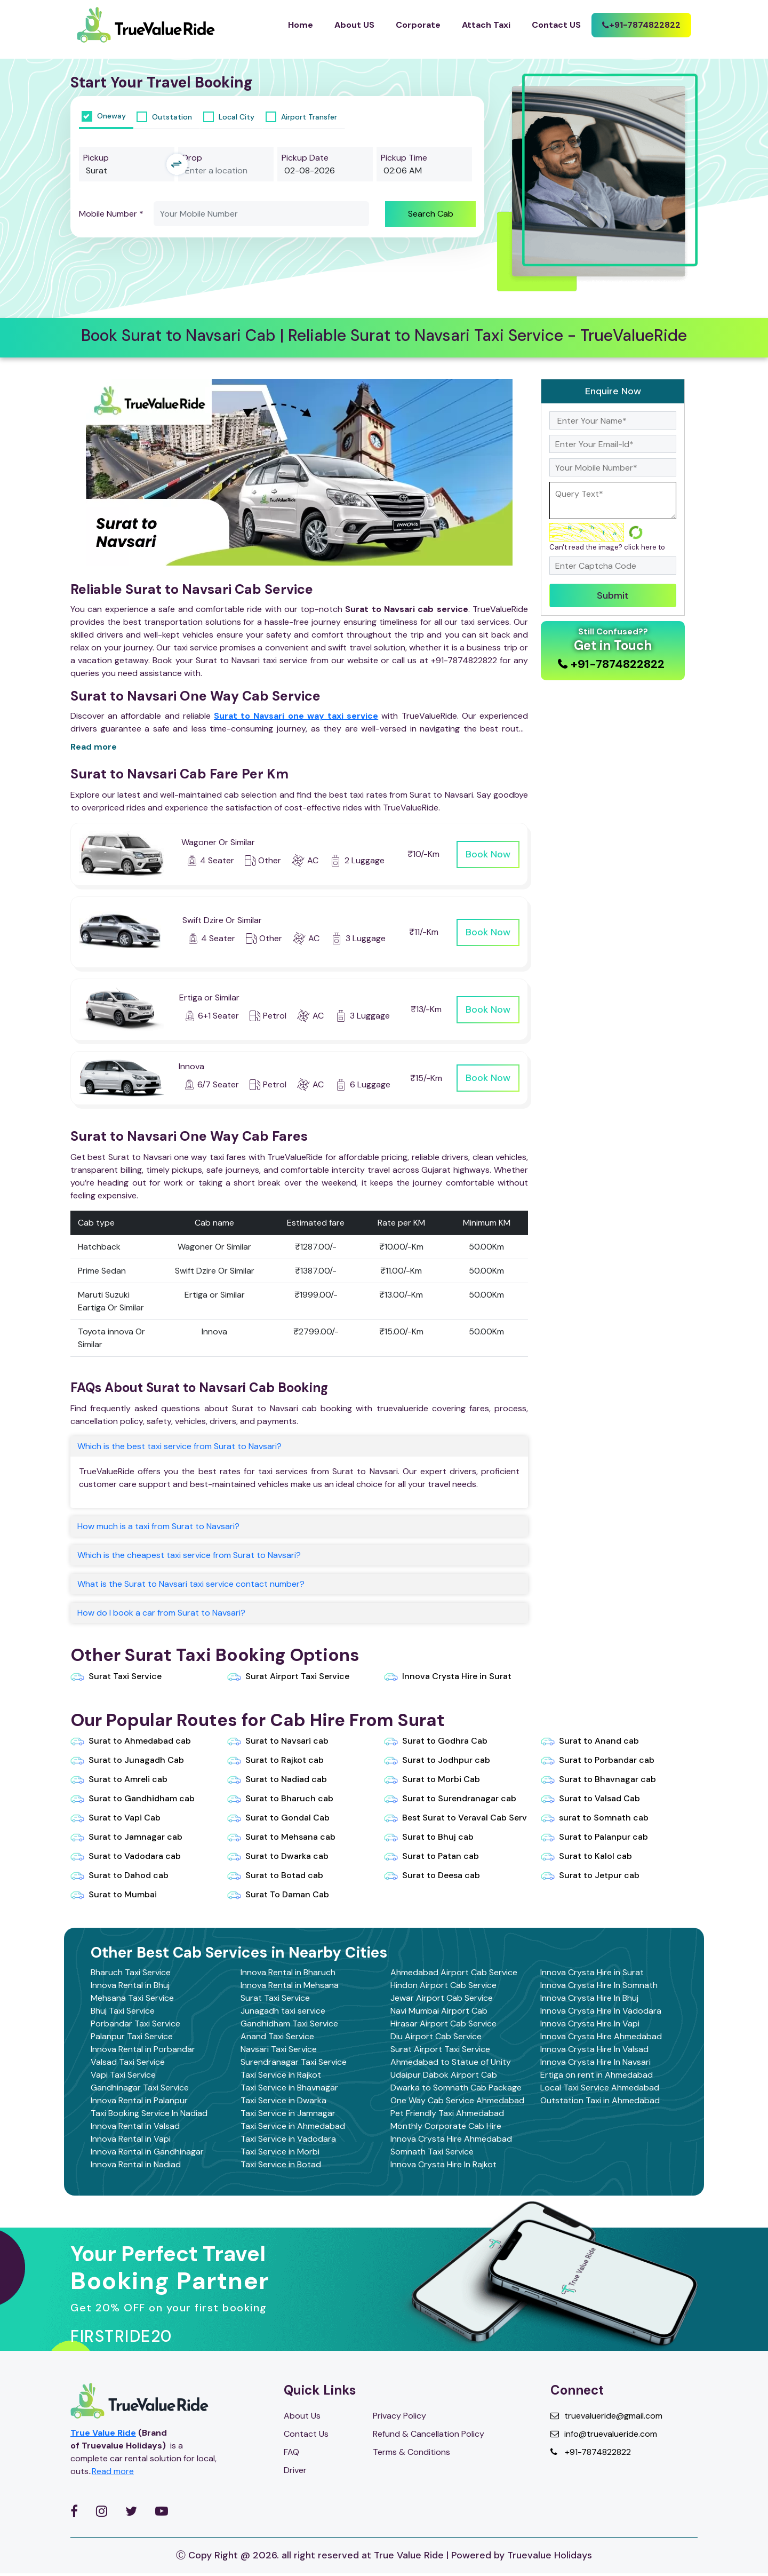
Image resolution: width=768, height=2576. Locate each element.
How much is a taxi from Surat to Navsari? (158, 1526)
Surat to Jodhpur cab (437, 1760)
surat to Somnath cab (595, 1817)
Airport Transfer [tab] (301, 117)
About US (354, 24)
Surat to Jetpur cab (590, 1875)
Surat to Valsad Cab (590, 1798)
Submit (613, 595)
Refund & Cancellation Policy (428, 2433)
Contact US (556, 24)
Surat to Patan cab (431, 1856)
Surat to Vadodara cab (125, 1856)
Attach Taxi (486, 24)
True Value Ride (103, 2432)
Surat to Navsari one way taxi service (296, 715)
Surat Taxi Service (116, 1676)
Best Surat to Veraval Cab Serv (455, 1817)
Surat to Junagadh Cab (127, 1760)
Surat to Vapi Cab (115, 1817)
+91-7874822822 (590, 2452)
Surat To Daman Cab (278, 1894)
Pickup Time (404, 157)
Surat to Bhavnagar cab (598, 1779)
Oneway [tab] (104, 116)
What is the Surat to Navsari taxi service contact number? (191, 1583)
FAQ (291, 2452)
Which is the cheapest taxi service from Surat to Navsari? (189, 1555)
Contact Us (306, 2433)
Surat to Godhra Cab (435, 1741)
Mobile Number (111, 213)
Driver (295, 2470)
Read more (93, 746)
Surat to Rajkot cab (275, 1760)
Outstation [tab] (164, 117)
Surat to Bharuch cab (280, 1798)
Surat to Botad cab (275, 1875)
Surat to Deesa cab (432, 1875)
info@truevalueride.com (603, 2433)
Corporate (418, 24)
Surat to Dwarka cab (278, 1856)
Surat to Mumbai (113, 1894)
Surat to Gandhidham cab (132, 1798)
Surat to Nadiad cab (277, 1779)
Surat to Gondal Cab (278, 1817)
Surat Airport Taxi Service (288, 1676)
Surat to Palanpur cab (594, 1837)
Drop (192, 157)
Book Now (488, 854)
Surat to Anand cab (590, 1741)
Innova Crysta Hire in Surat (447, 1676)
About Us (302, 2415)
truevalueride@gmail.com (606, 2415)
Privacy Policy (399, 2415)
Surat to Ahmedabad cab (130, 1741)
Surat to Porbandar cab (597, 1760)
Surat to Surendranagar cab (450, 1798)
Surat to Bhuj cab (429, 1837)
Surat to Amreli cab (118, 1779)
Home (300, 24)
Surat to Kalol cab (586, 1856)
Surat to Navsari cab (278, 1741)
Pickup (96, 157)
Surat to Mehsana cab (281, 1837)
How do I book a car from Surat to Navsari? (161, 1612)
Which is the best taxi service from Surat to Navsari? (179, 1446)
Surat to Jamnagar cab (126, 1837)
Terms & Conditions (411, 2452)
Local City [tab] (228, 117)
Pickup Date (305, 157)
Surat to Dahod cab (119, 1875)
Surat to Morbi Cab (432, 1779)
